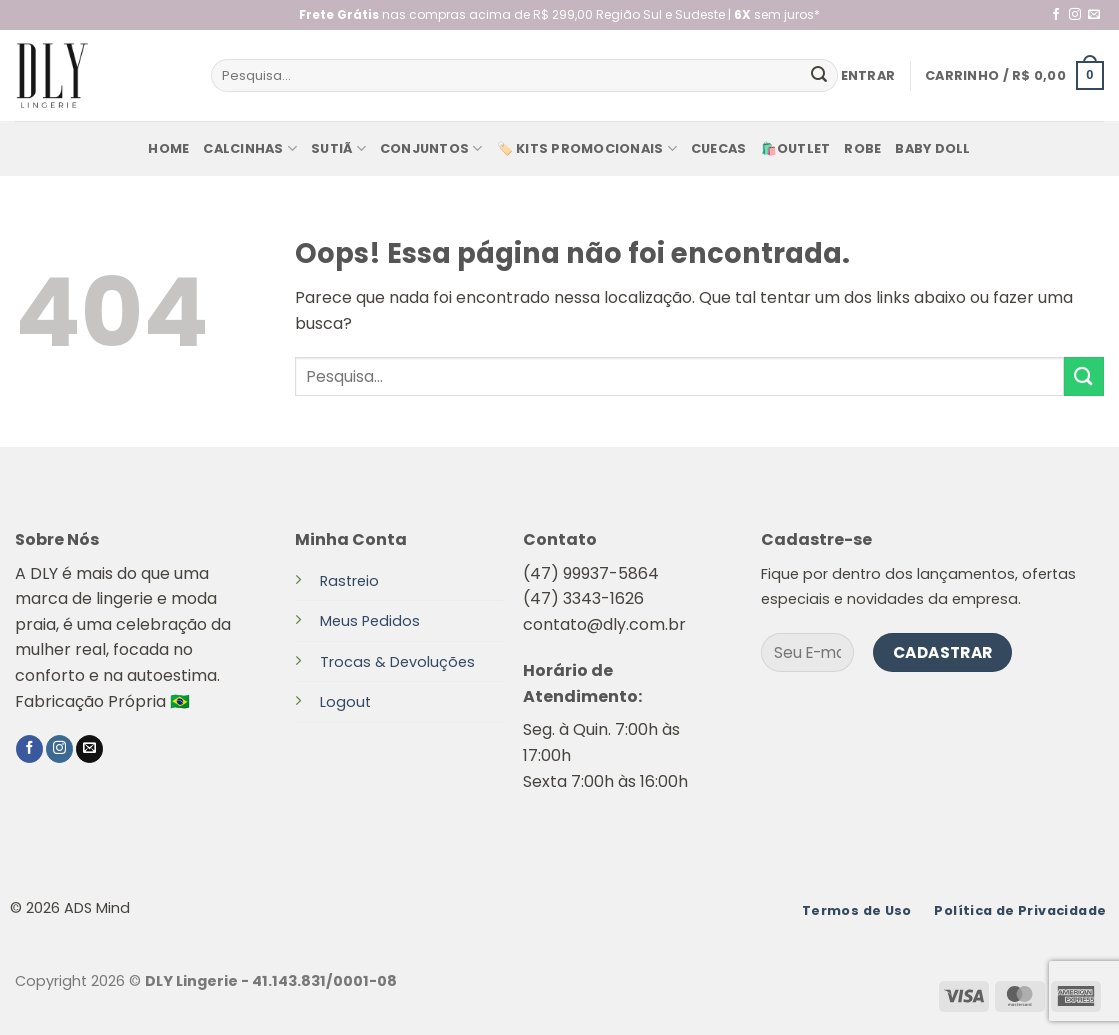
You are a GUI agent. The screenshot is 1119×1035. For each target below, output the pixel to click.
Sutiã (338, 148)
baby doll (932, 148)
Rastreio (349, 581)
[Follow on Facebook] (1056, 15)
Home (168, 148)
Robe (862, 148)
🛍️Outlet (796, 148)
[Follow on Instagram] (1075, 15)
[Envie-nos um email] (1094, 15)
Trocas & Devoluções (397, 662)
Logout (345, 702)
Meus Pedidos (370, 621)
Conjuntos (431, 148)
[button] (868, 76)
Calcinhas (250, 148)
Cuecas (719, 148)
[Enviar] (819, 76)
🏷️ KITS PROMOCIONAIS (587, 148)
